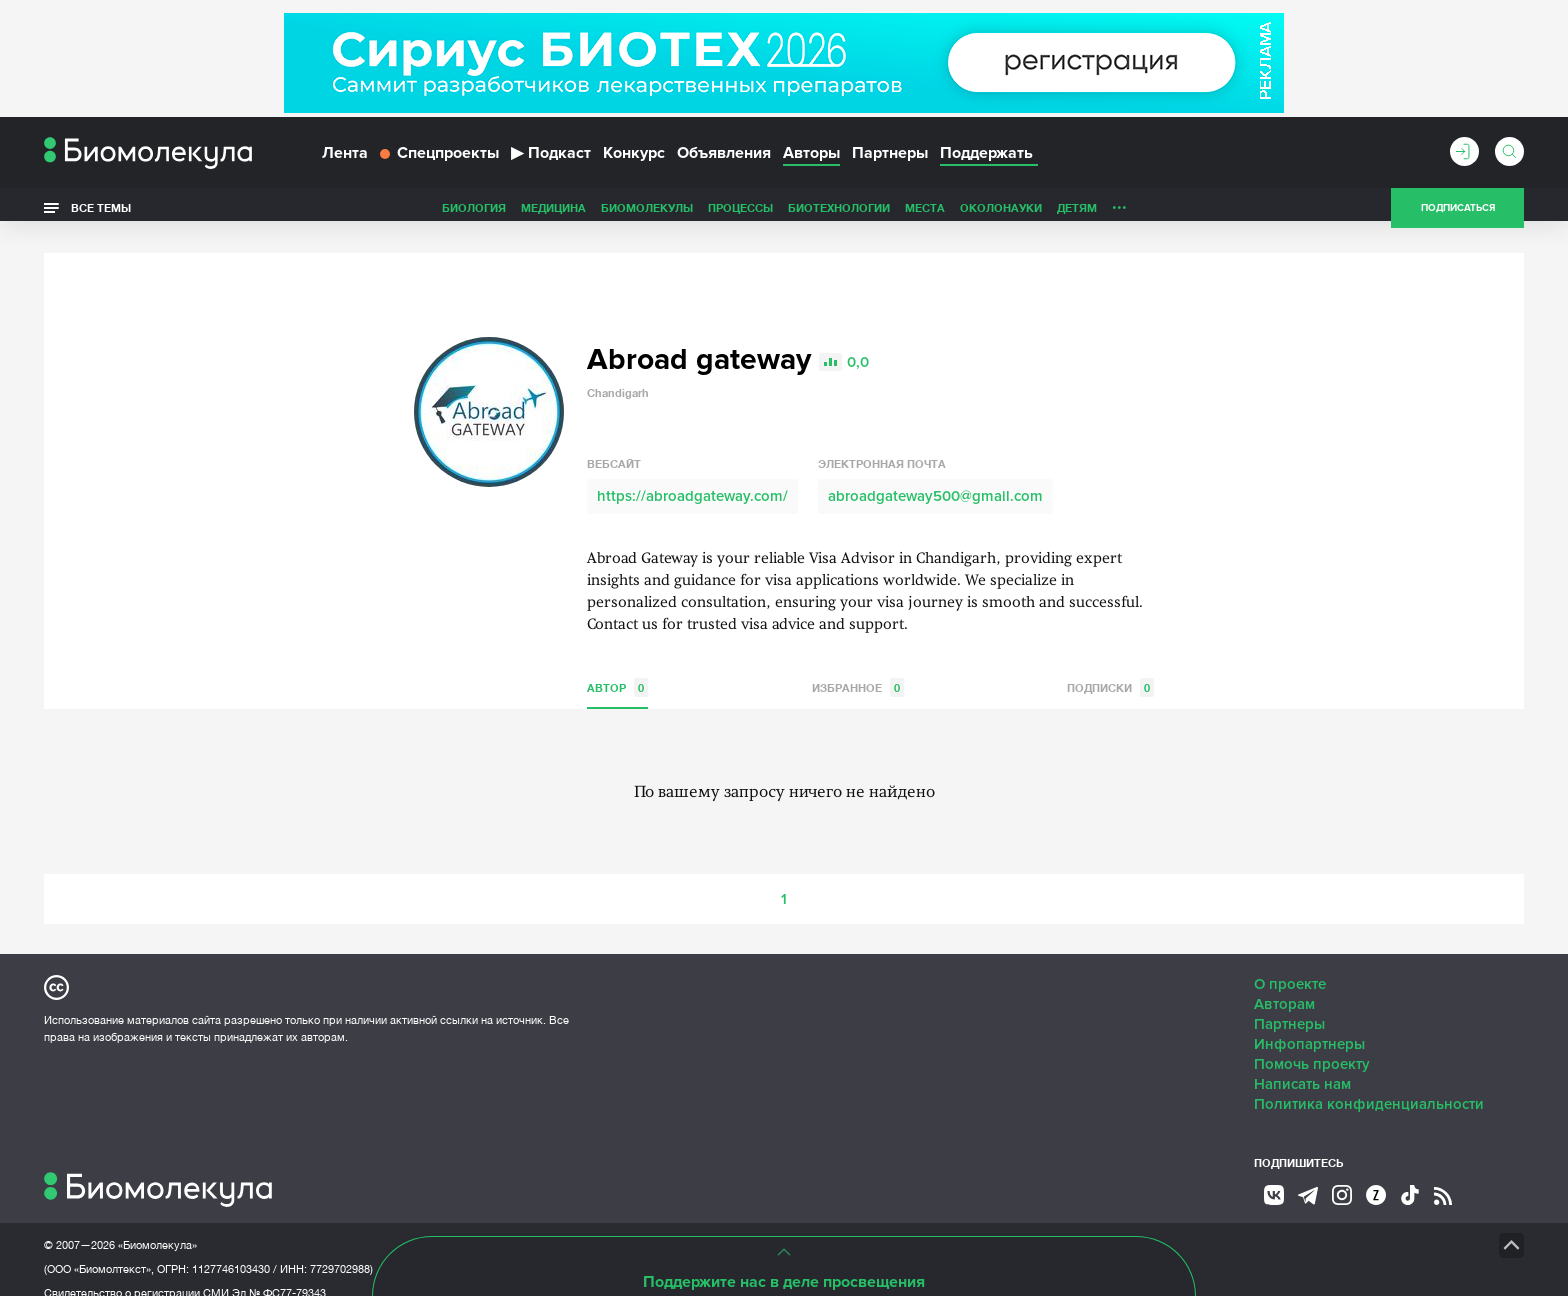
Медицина (412, 213)
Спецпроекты (439, 158)
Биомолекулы (506, 213)
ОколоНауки (860, 213)
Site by (498, 1225)
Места (784, 213)
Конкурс (634, 158)
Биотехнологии (698, 213)
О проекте (1290, 965)
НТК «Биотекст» (749, 1226)
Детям (936, 213)
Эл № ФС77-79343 (279, 1274)
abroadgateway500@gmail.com (935, 477)
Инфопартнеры (1309, 1025)
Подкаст (551, 158)
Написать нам (1302, 1065)
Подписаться (1458, 214)
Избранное (858, 668)
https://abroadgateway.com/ (692, 477)
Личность (1002, 213)
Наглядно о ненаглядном (1185, 213)
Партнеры (890, 158)
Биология (333, 213)
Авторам (1284, 985)
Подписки (1110, 668)
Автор (617, 668)
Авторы (811, 158)
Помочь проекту (1312, 1045)
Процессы (599, 213)
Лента (345, 158)
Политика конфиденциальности (1369, 1085)
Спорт (1067, 213)
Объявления (724, 158)
